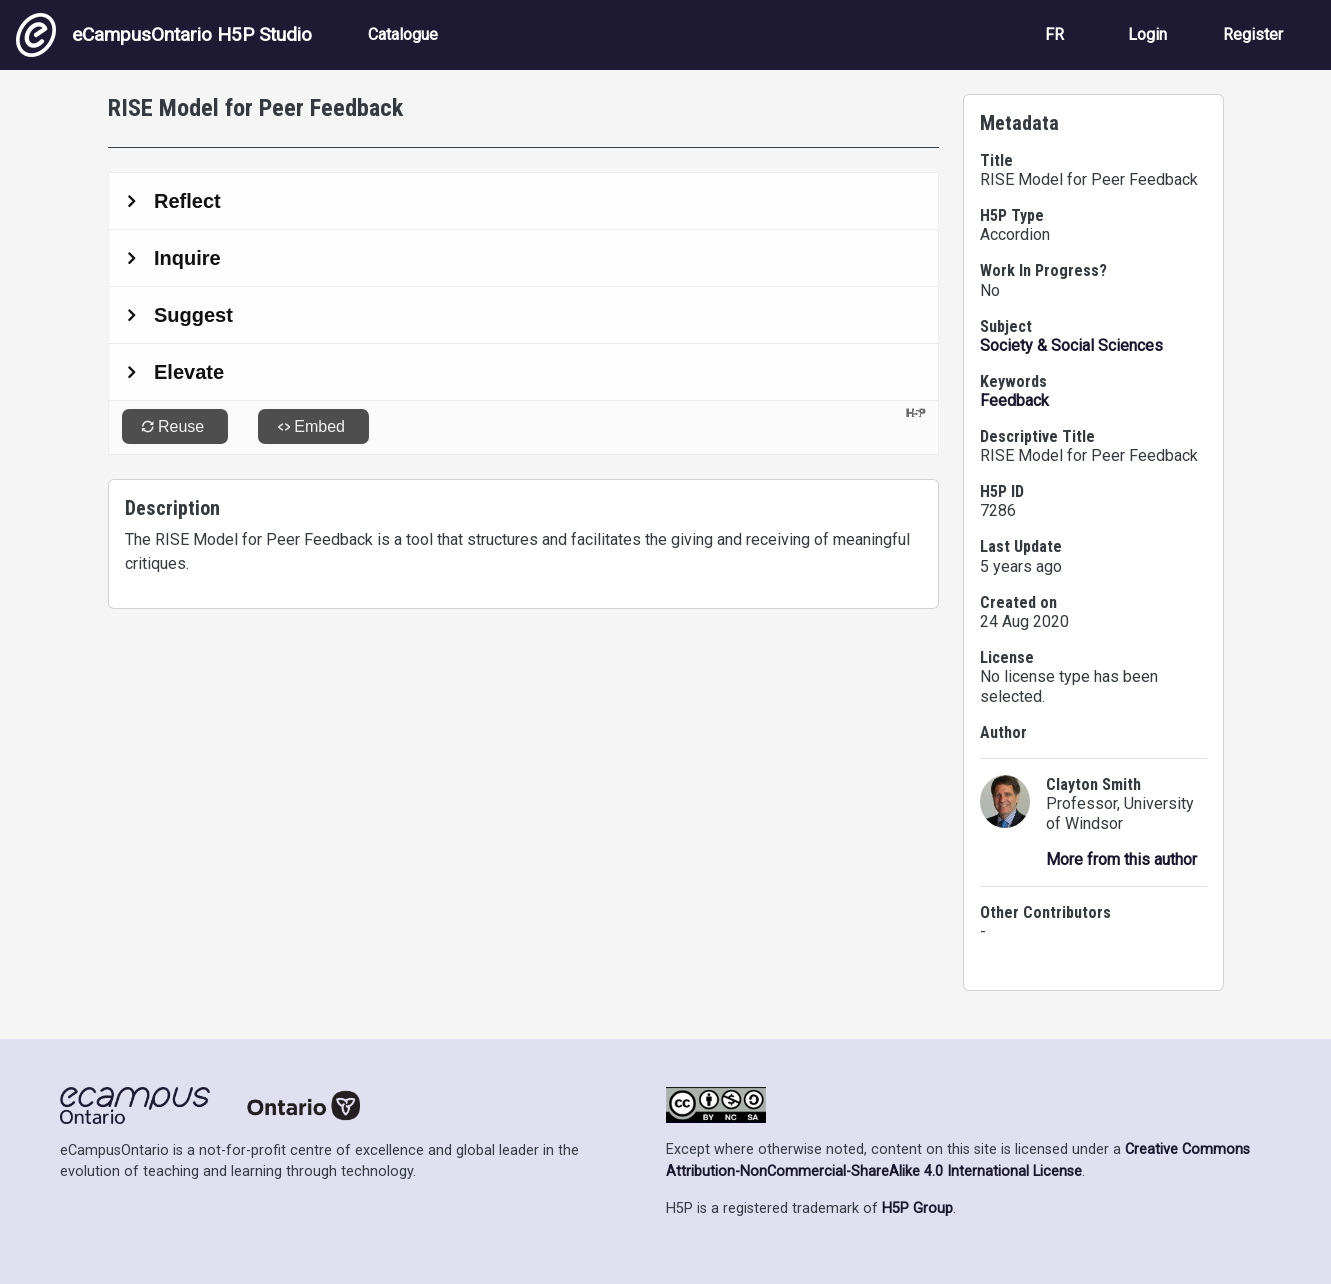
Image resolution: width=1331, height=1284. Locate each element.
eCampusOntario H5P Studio (164, 35)
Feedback (1014, 400)
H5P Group (917, 1208)
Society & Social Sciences (1071, 345)
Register (1253, 34)
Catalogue (403, 34)
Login (1147, 34)
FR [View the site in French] (1054, 34)
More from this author (1121, 859)
